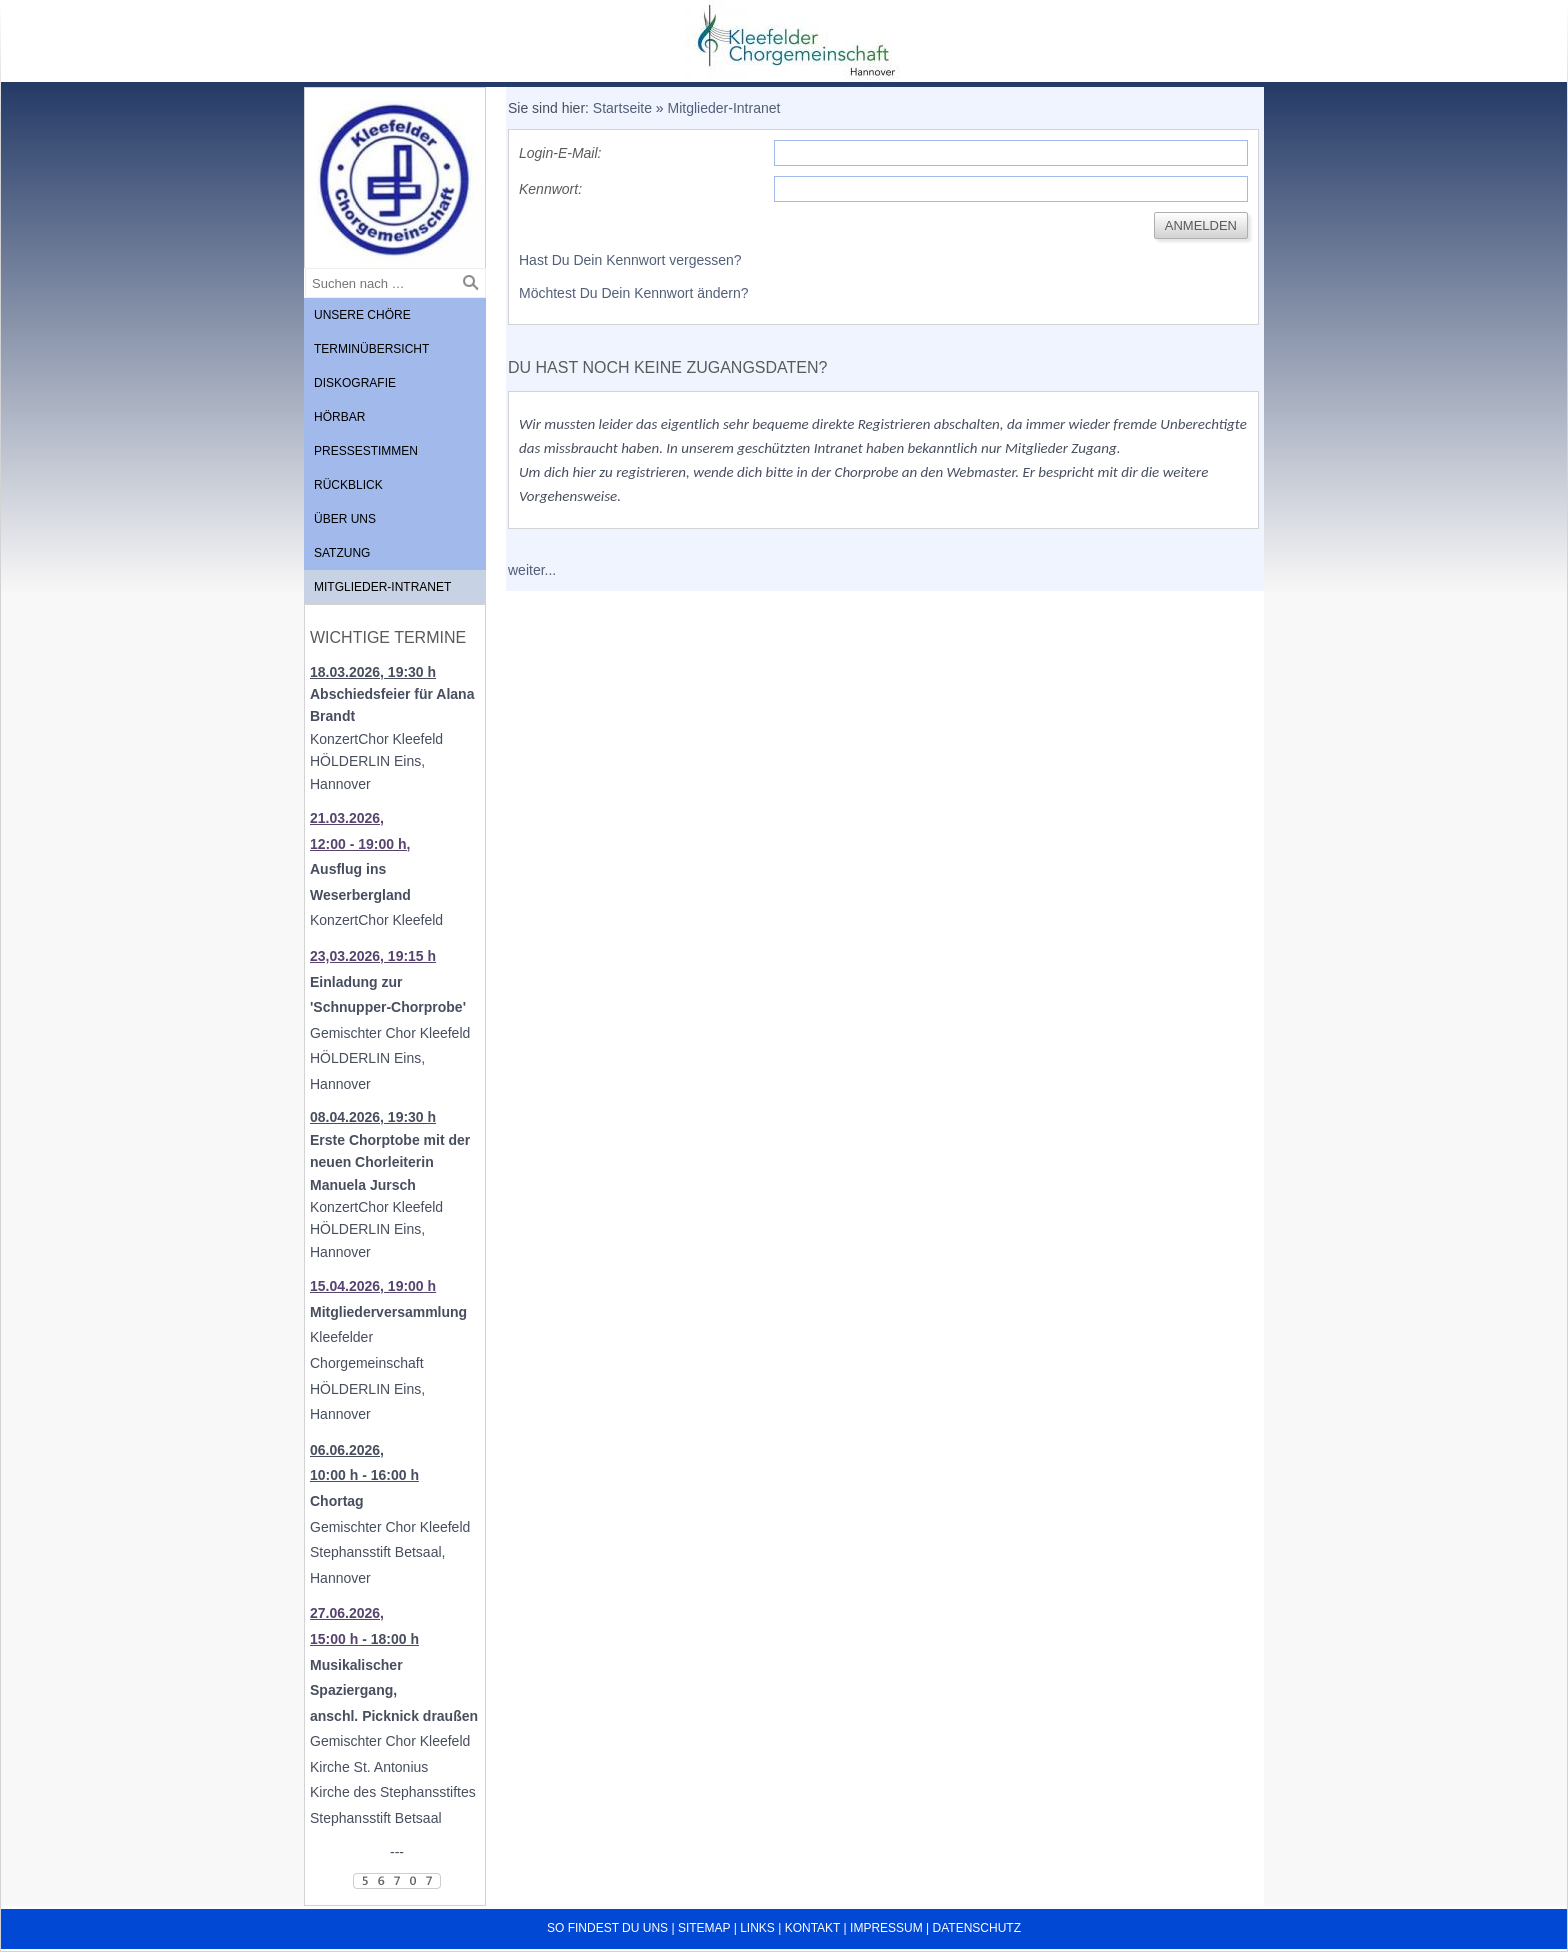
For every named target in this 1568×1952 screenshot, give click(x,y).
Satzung (342, 553)
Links (757, 1928)
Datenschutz (977, 1928)
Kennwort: (550, 189)
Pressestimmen (366, 451)
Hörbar (339, 417)
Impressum (886, 1928)
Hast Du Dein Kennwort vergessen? (630, 260)
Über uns (345, 519)
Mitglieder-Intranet (382, 587)
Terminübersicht (371, 349)
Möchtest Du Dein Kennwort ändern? (634, 293)
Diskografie (355, 383)
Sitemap (704, 1928)
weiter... (532, 570)
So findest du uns (607, 1928)
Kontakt (813, 1928)
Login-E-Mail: (560, 153)
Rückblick (348, 485)
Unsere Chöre (362, 315)
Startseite (622, 108)
